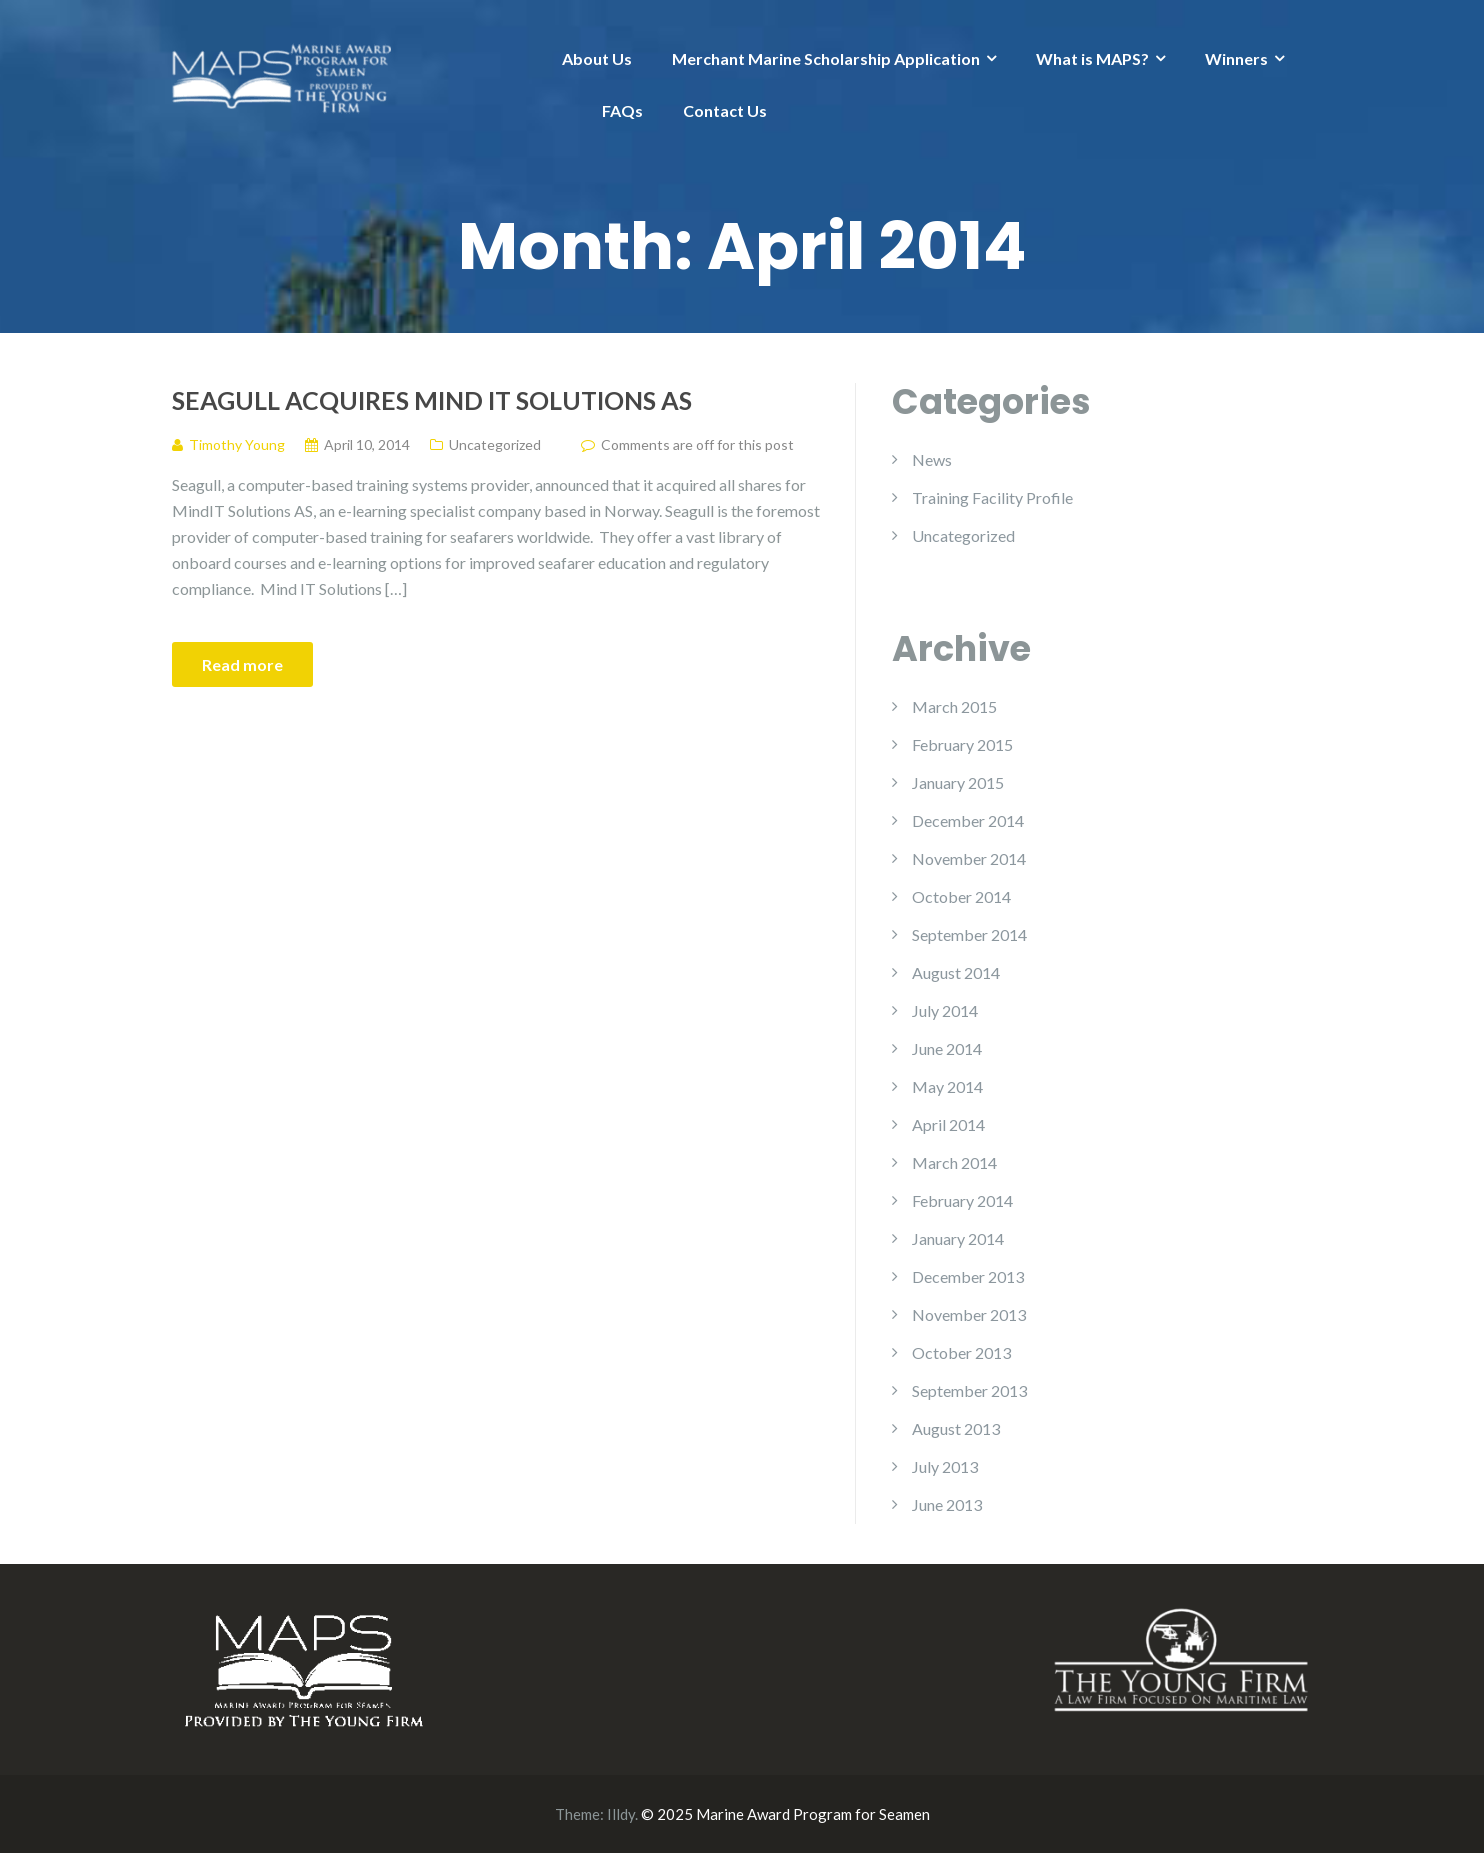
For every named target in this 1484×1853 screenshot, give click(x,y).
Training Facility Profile (992, 497)
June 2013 (947, 1504)
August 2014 (956, 972)
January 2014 (958, 1238)
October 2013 (961, 1352)
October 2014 (961, 896)
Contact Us (725, 110)
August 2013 (956, 1428)
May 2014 (947, 1086)
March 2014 (954, 1162)
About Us (597, 58)
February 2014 (962, 1200)
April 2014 (948, 1124)
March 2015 (954, 706)
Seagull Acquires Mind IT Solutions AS (432, 400)
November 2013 (969, 1314)
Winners (1236, 58)
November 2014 (969, 858)
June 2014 (947, 1048)
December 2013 (968, 1276)
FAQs (622, 110)
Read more (242, 664)
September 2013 (969, 1390)
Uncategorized (495, 444)
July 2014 (945, 1010)
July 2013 (945, 1466)
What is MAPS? (1092, 58)
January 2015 (958, 782)
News (932, 459)
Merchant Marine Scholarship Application (826, 58)
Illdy (621, 1814)
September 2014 (969, 934)
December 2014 (968, 820)
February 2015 (962, 744)
